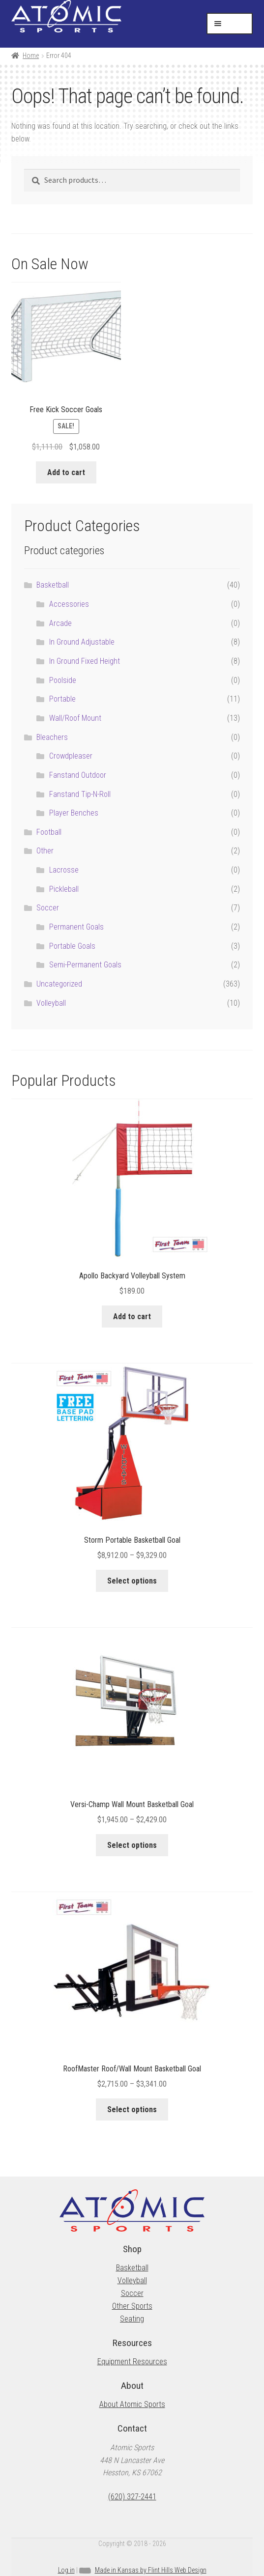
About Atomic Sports (132, 2404)
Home (31, 55)
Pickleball (64, 889)
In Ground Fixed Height (84, 661)
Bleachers (52, 737)
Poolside (62, 680)
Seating (132, 2318)
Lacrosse (64, 870)
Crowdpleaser (70, 756)
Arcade (60, 623)
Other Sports (132, 2306)
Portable (62, 699)
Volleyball (51, 1003)
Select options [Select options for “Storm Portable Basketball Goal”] (132, 1580)
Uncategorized (59, 984)
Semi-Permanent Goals (85, 964)
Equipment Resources (132, 2361)
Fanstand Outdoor (77, 775)
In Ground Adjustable (82, 642)
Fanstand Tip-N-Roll (80, 794)
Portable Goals (72, 946)
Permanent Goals (76, 927)
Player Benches (73, 813)
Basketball (52, 585)
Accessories (69, 604)
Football (48, 832)
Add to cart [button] (66, 472)
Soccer (47, 907)
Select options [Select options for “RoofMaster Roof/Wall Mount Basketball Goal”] (132, 2109)
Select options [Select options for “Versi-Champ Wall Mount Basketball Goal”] (132, 1845)
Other (45, 850)
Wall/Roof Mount (75, 718)
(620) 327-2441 (132, 2496)
